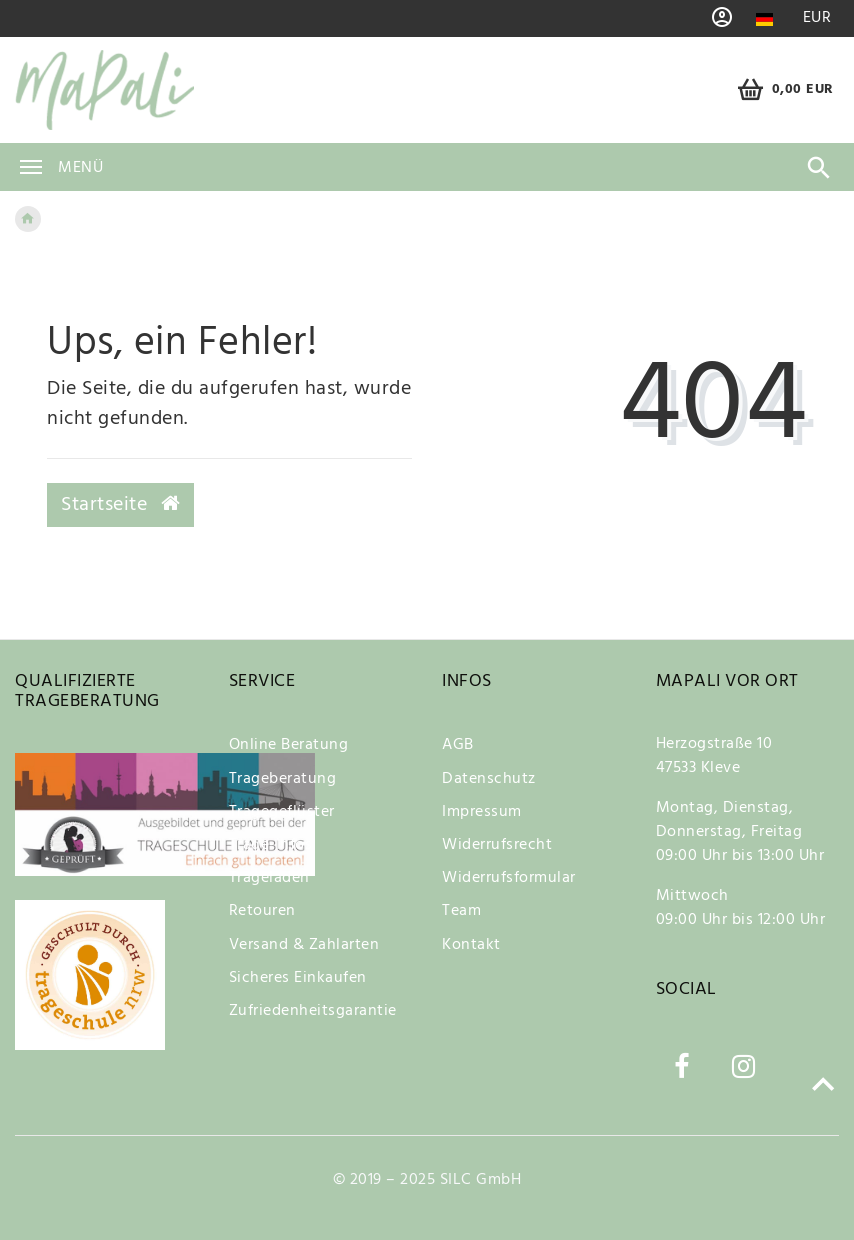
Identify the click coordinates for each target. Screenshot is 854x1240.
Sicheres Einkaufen (298, 978)
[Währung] (817, 18)
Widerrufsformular (509, 878)
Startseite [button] (120, 505)
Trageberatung (283, 779)
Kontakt (471, 945)
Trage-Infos (271, 845)
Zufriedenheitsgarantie (313, 1011)
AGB (458, 745)
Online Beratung (289, 745)
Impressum (482, 812)
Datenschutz (489, 779)
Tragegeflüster (282, 812)
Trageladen (269, 878)
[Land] (764, 19)
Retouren (262, 911)
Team (461, 911)
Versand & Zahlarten (304, 945)
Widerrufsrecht (497, 845)
